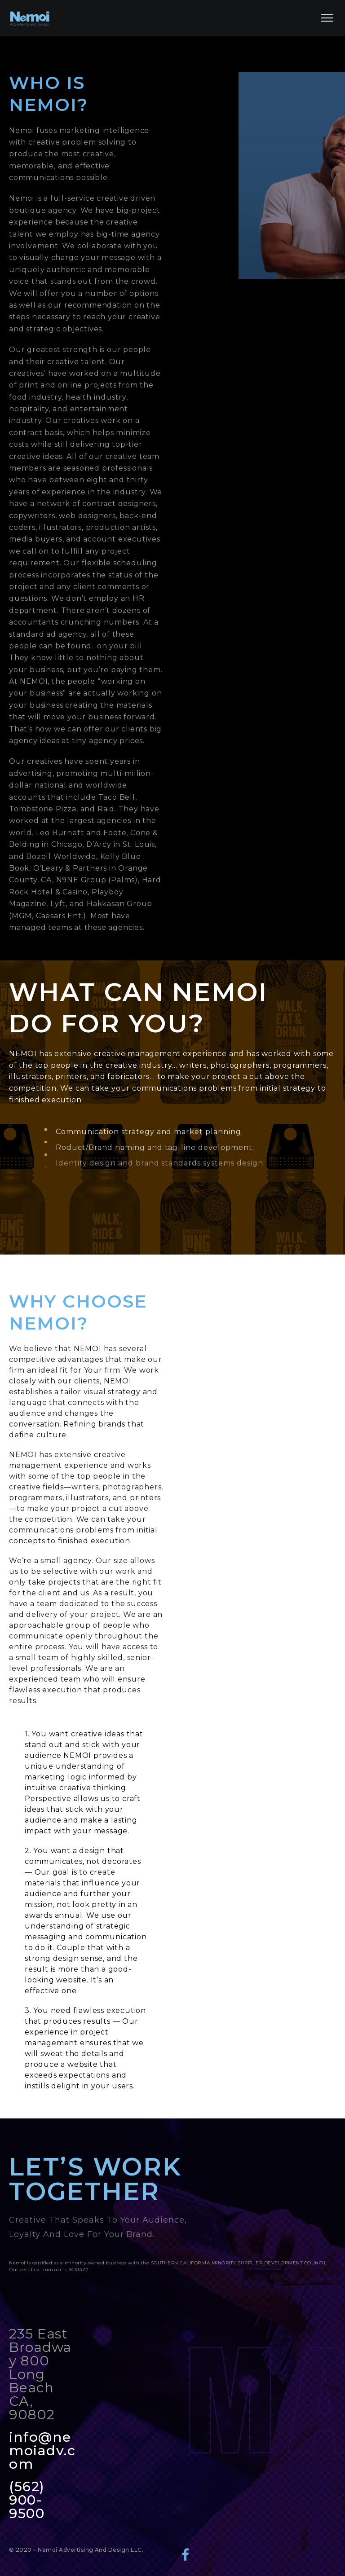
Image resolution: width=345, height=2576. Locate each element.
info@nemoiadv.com (42, 2450)
